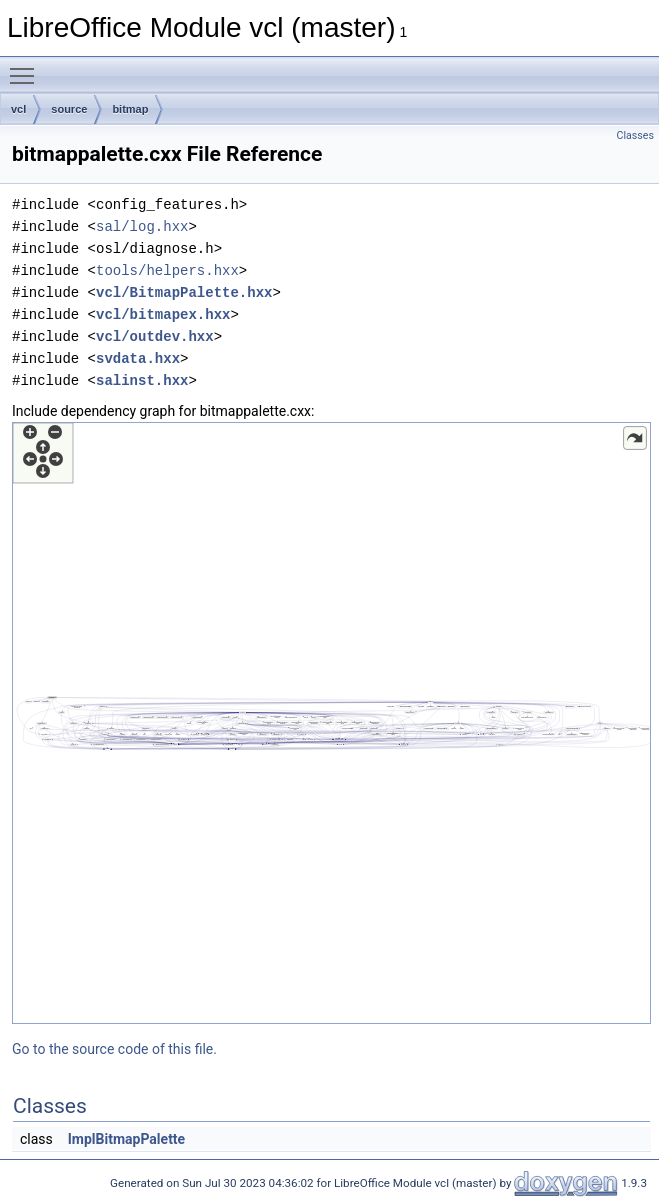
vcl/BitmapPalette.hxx (184, 292)
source (69, 109)
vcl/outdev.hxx (155, 336)
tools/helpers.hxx (167, 270)
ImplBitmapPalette (126, 1139)
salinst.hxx (142, 380)
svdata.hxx (138, 358)
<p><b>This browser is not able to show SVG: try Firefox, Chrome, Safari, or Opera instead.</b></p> (331, 723)
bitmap (130, 109)
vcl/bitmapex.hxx (163, 314)
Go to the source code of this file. (114, 1049)
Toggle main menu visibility (27, 67)
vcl (18, 109)
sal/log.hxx (142, 226)
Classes (635, 135)
